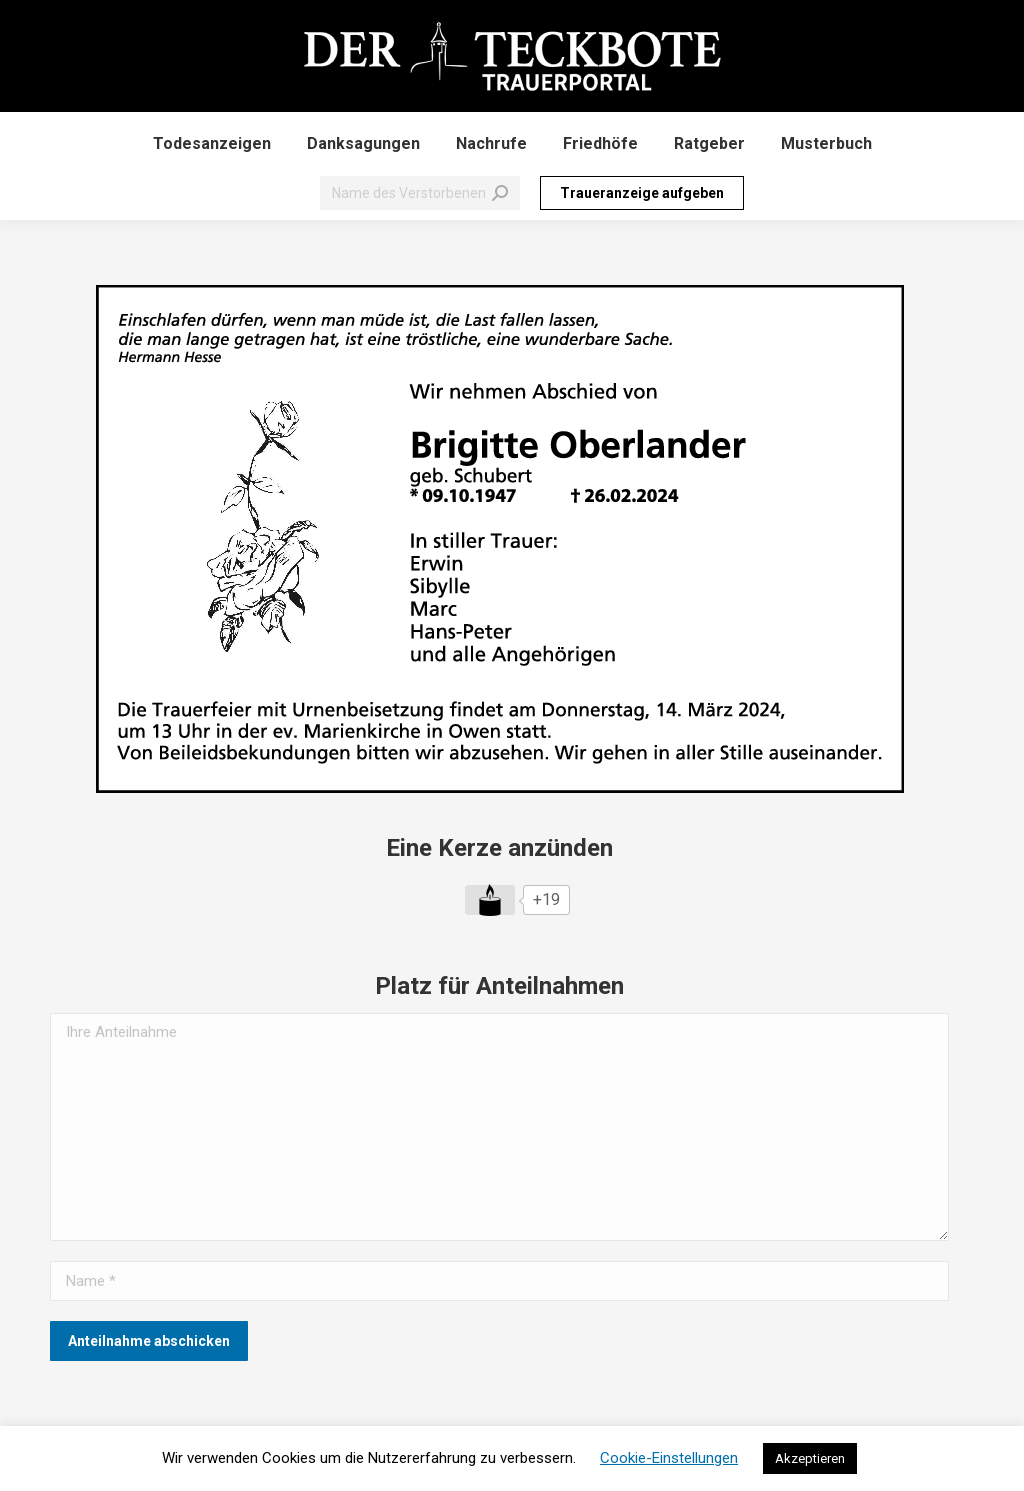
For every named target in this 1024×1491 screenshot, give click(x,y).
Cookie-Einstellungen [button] (669, 1458)
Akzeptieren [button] (810, 1458)
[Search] (420, 193)
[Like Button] (490, 900)
